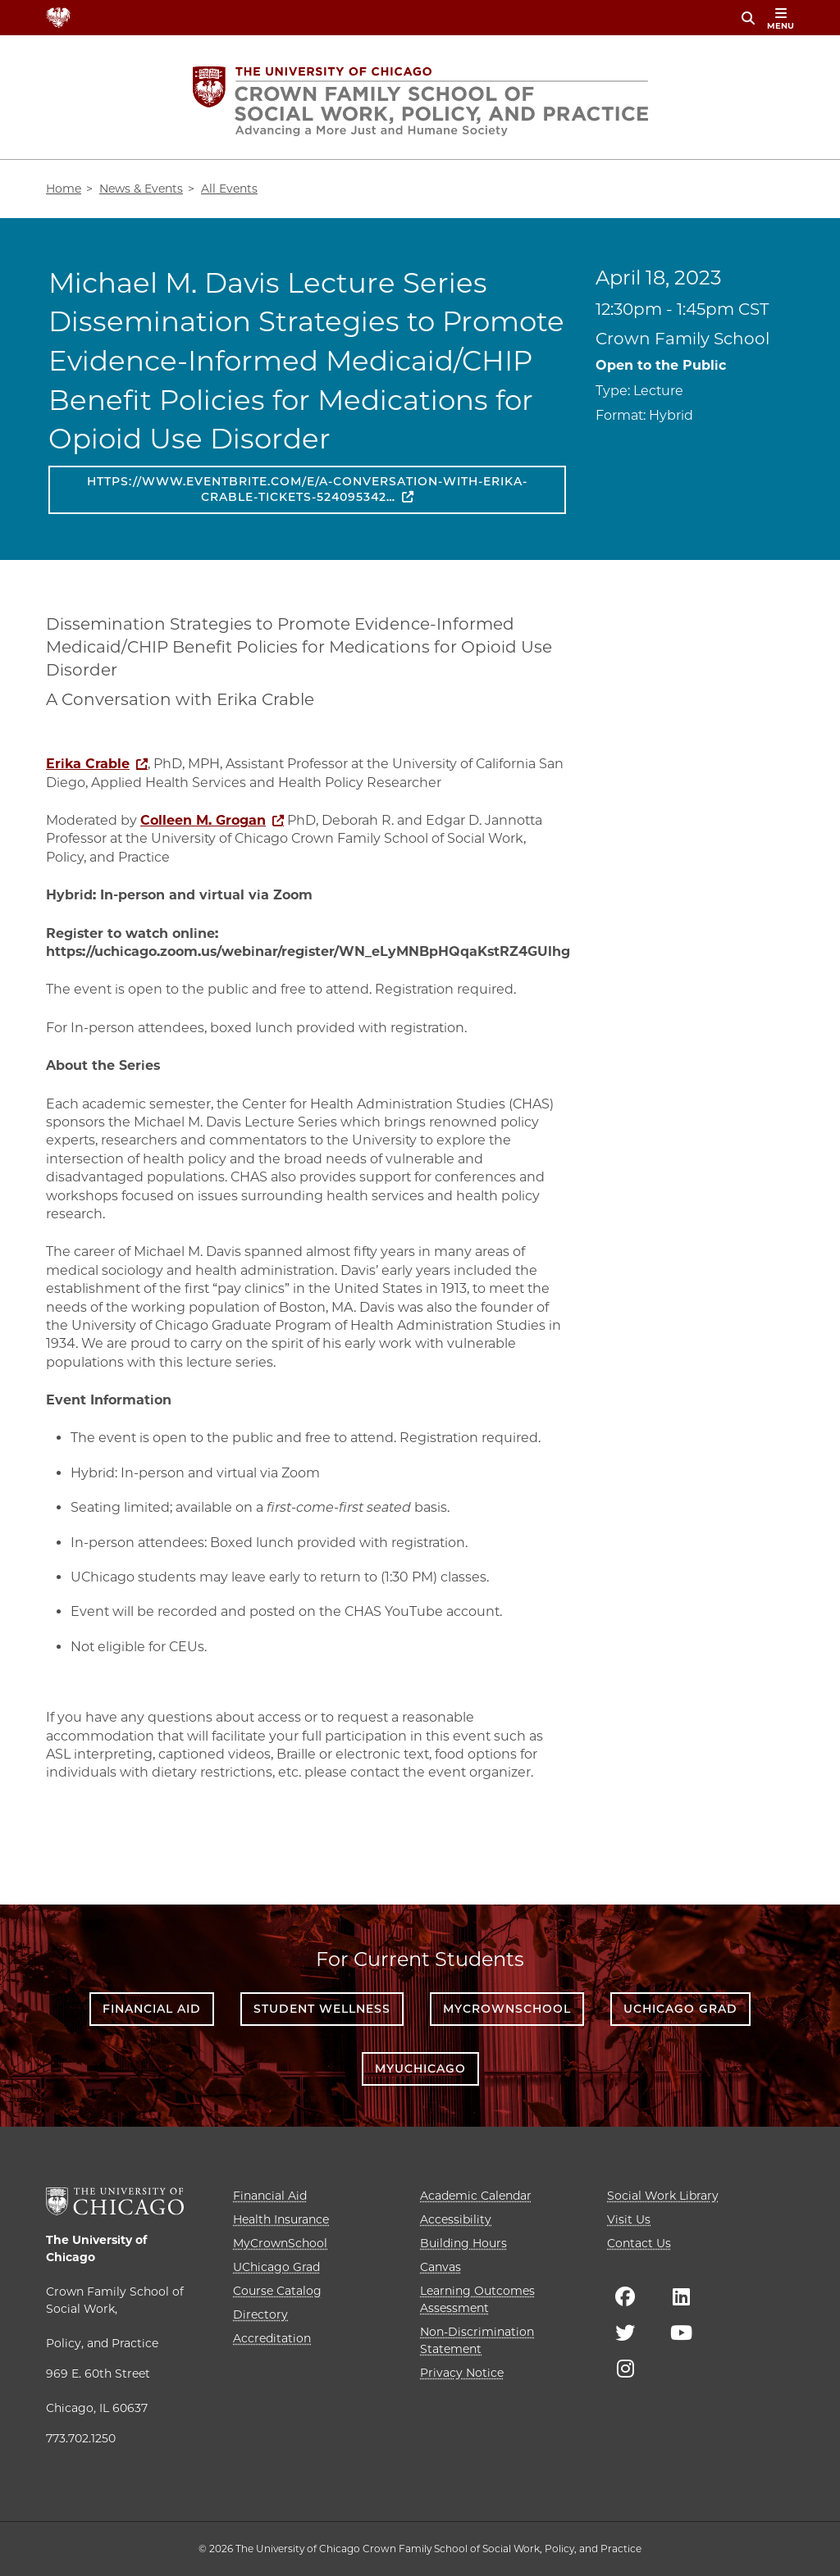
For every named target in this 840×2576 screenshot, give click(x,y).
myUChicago (420, 2068)
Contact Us (639, 2243)
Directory (260, 2314)
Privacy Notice (462, 2372)
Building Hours (463, 2243)
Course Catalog (277, 2290)
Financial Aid (152, 2008)
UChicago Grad (680, 2008)
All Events (229, 188)
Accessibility (455, 2219)
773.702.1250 (81, 2438)
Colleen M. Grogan (203, 820)
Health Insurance (281, 2219)
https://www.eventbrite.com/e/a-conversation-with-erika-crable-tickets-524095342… (307, 489)
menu (780, 19)
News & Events (141, 188)
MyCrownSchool (507, 2008)
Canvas (440, 2267)
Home (63, 188)
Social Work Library (663, 2195)
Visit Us (629, 2219)
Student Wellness (321, 2008)
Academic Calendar (476, 2195)
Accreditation (272, 2338)
